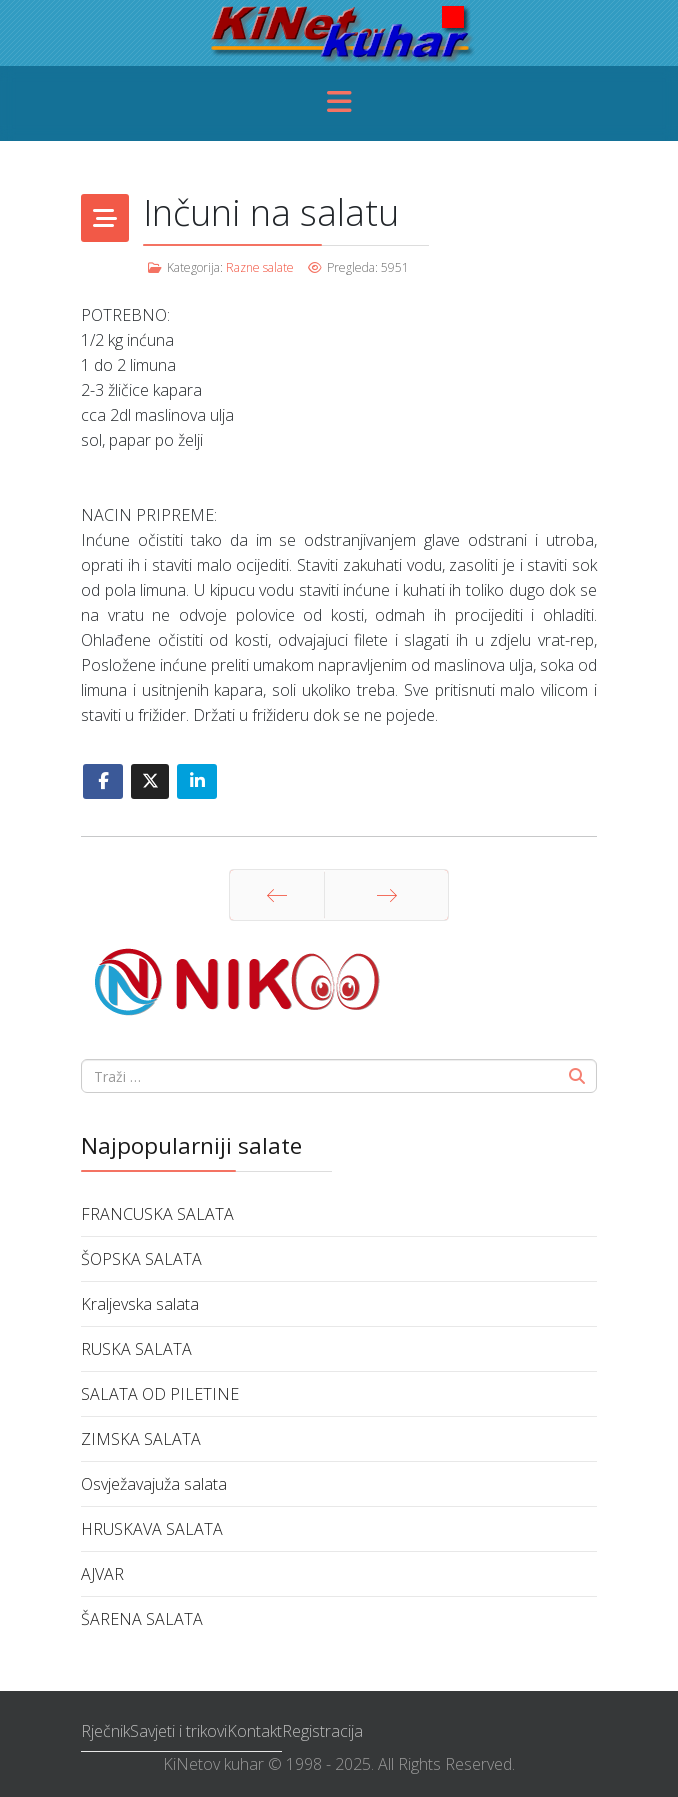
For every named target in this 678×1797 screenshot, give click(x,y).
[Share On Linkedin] (197, 781)
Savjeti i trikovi (178, 1731)
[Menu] (339, 103)
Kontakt (254, 1731)
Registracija (322, 1731)
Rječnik (105, 1731)
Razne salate (260, 267)
